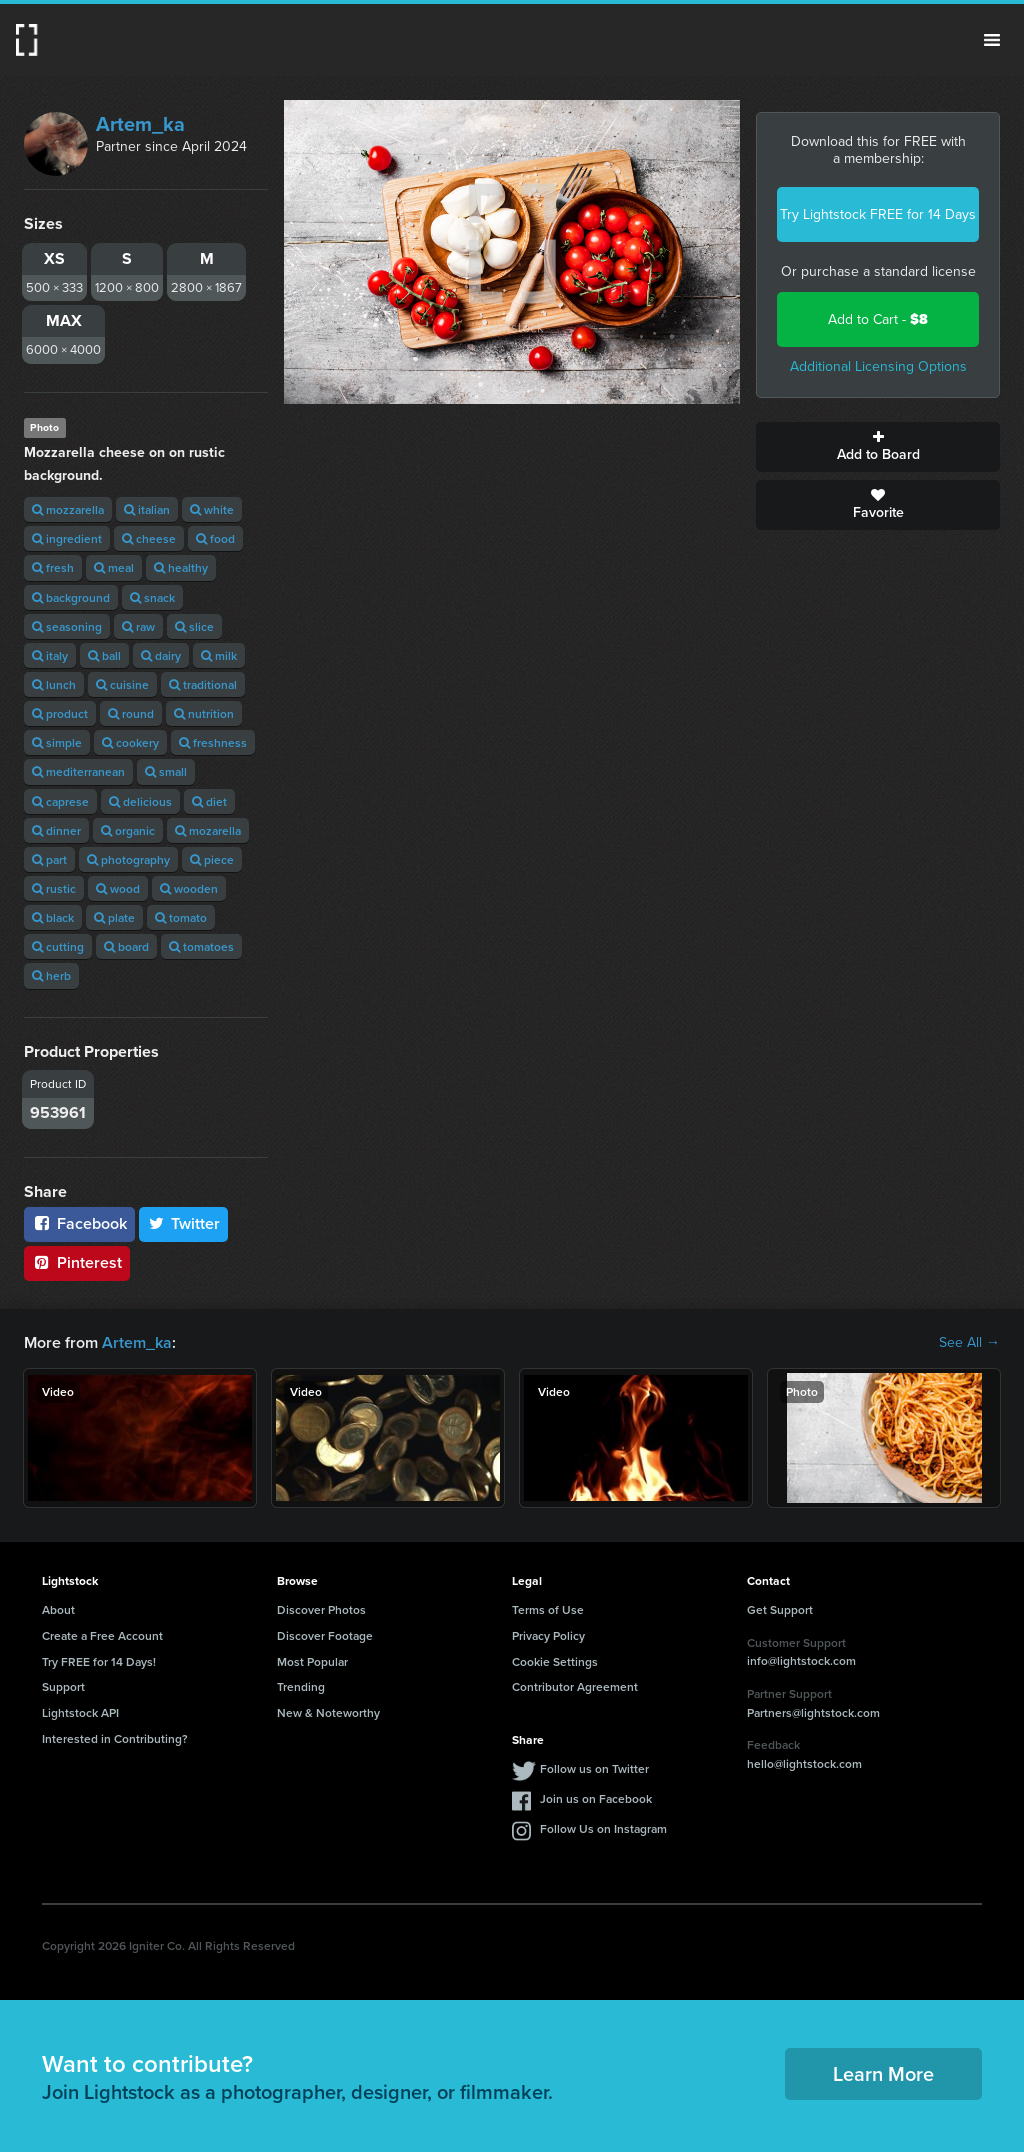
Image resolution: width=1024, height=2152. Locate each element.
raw (138, 626)
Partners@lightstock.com (813, 1712)
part (49, 859)
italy (50, 655)
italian (147, 509)
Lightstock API (80, 1712)
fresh (53, 567)
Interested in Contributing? (115, 1738)
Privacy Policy (548, 1635)
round (131, 713)
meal (114, 567)
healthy (181, 567)
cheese (149, 538)
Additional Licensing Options (878, 366)
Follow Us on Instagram (603, 1828)
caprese (60, 801)
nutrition (204, 713)
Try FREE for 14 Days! (99, 1661)
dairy (161, 655)
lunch (54, 684)
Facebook (79, 1223)
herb (51, 975)
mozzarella (68, 509)
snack (152, 597)
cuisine (122, 684)
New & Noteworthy (328, 1712)
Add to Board (878, 447)
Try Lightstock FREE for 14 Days (878, 214)
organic (128, 830)
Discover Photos (321, 1609)
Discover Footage (325, 1635)
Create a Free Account (102, 1635)
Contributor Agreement (575, 1686)
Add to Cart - (878, 319)
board (126, 946)
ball (104, 655)
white (212, 509)
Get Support (780, 1609)
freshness (213, 742)
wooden (189, 888)
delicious (140, 801)
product (60, 713)
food (215, 538)
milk (219, 655)
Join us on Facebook (596, 1798)
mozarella (208, 830)
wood (118, 888)
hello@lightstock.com (804, 1763)
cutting (58, 946)
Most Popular (312, 1661)
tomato (181, 917)
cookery (130, 742)
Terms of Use (548, 1609)
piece (212, 859)
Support (63, 1686)
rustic (54, 888)
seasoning (67, 626)
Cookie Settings (555, 1661)
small (166, 771)
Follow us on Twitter (594, 1768)
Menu (992, 40)
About (58, 1609)
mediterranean (78, 771)
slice (194, 626)
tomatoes (201, 946)
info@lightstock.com (801, 1660)
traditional (203, 684)
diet (209, 801)
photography (128, 859)
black (53, 917)
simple (57, 742)
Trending (301, 1686)
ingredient (67, 538)
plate (114, 917)
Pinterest (77, 1262)
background (71, 597)
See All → (969, 1343)
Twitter (184, 1223)
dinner (56, 830)
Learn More (883, 2073)
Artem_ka (140, 124)
